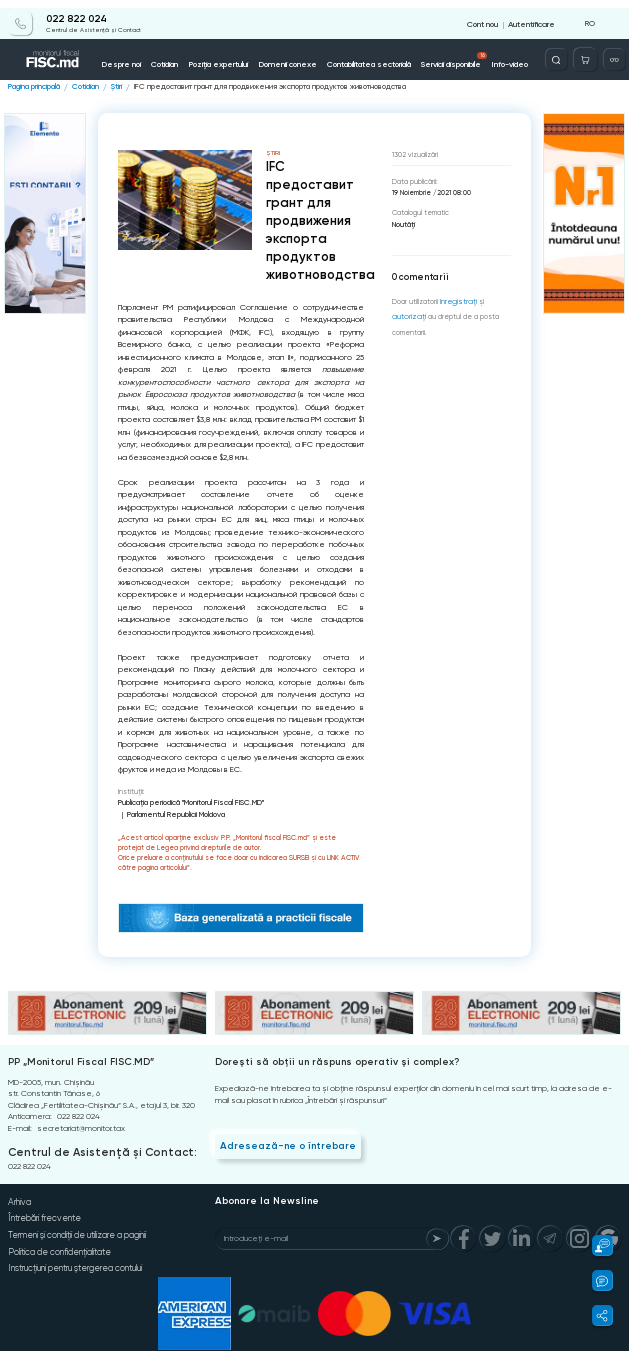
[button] (596, 1245)
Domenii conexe (280, 55)
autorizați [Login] (407, 312)
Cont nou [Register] (486, 15)
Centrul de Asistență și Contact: (92, 1136)
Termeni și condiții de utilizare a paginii (77, 1213)
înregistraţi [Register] (457, 297)
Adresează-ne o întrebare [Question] (280, 1128)
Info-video (493, 55)
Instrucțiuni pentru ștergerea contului (74, 1243)
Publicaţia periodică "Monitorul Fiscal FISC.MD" (187, 797)
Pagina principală (33, 83)
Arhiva (18, 1183)
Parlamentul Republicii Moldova (311, 797)
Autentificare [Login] (532, 15)
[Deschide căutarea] (562, 51)
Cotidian (164, 55)
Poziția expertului (215, 55)
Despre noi (123, 55)
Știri (112, 83)
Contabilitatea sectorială (357, 55)
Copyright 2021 (26, 1346)
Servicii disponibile (441, 52)
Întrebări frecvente (42, 1198)
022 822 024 (68, 12)
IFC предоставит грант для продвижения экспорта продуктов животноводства (254, 83)
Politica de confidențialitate (57, 1228)
